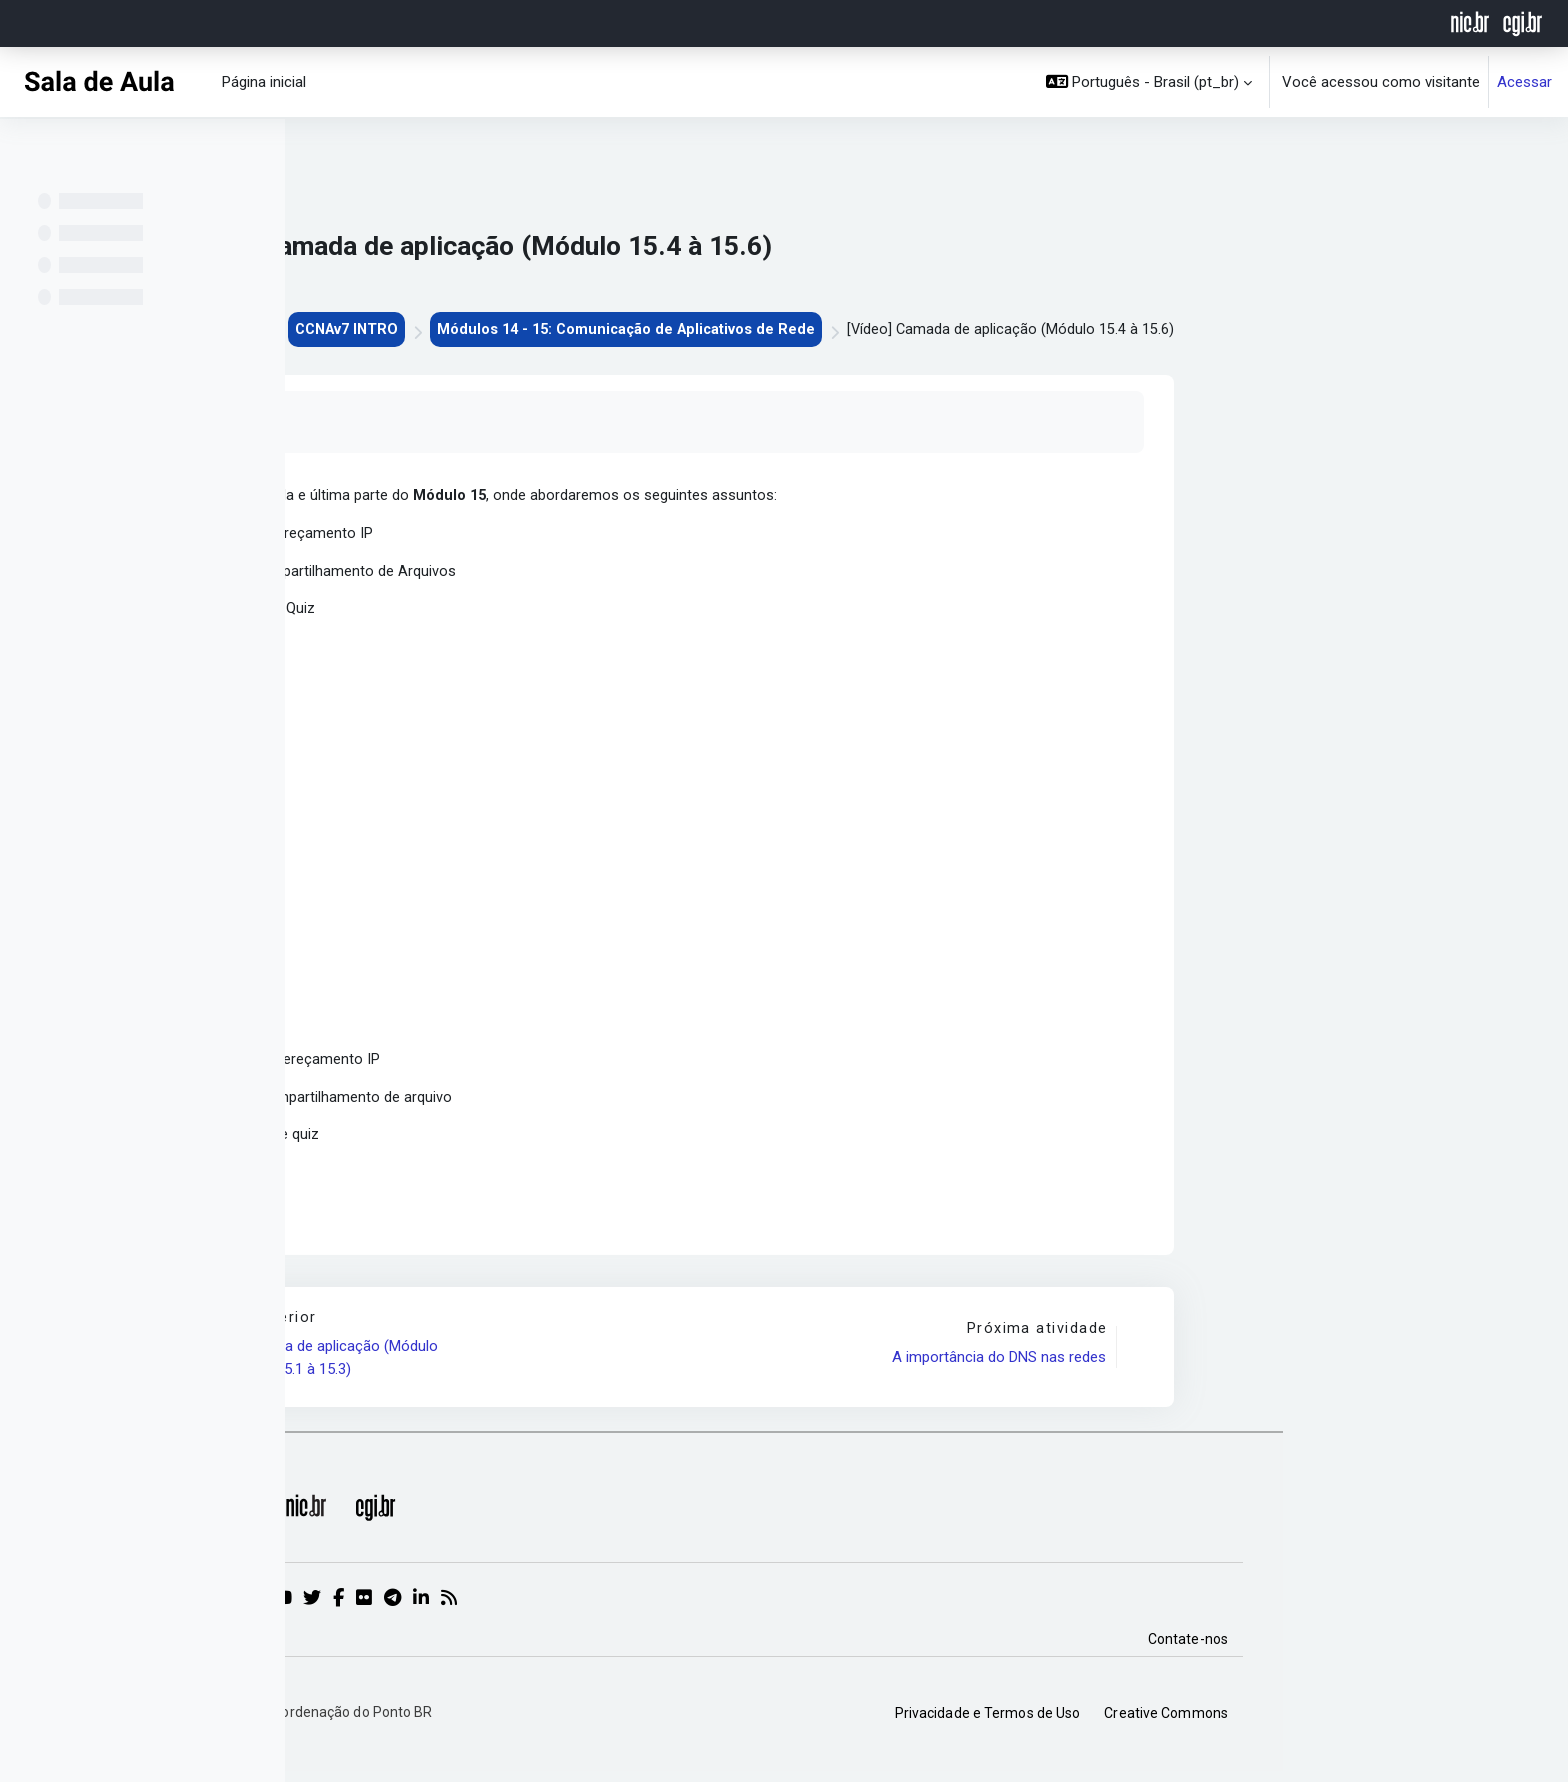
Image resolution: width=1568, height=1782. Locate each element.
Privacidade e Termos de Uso (1273, 1723)
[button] (1149, 82)
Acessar (1524, 82)
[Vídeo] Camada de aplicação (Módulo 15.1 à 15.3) (602, 1367)
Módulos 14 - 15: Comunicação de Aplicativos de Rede (904, 330)
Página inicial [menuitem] (264, 82)
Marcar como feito (504, 422)
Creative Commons (1451, 1723)
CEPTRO (491, 330)
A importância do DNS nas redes (1283, 1367)
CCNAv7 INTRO (616, 330)
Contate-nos (1473, 1648)
